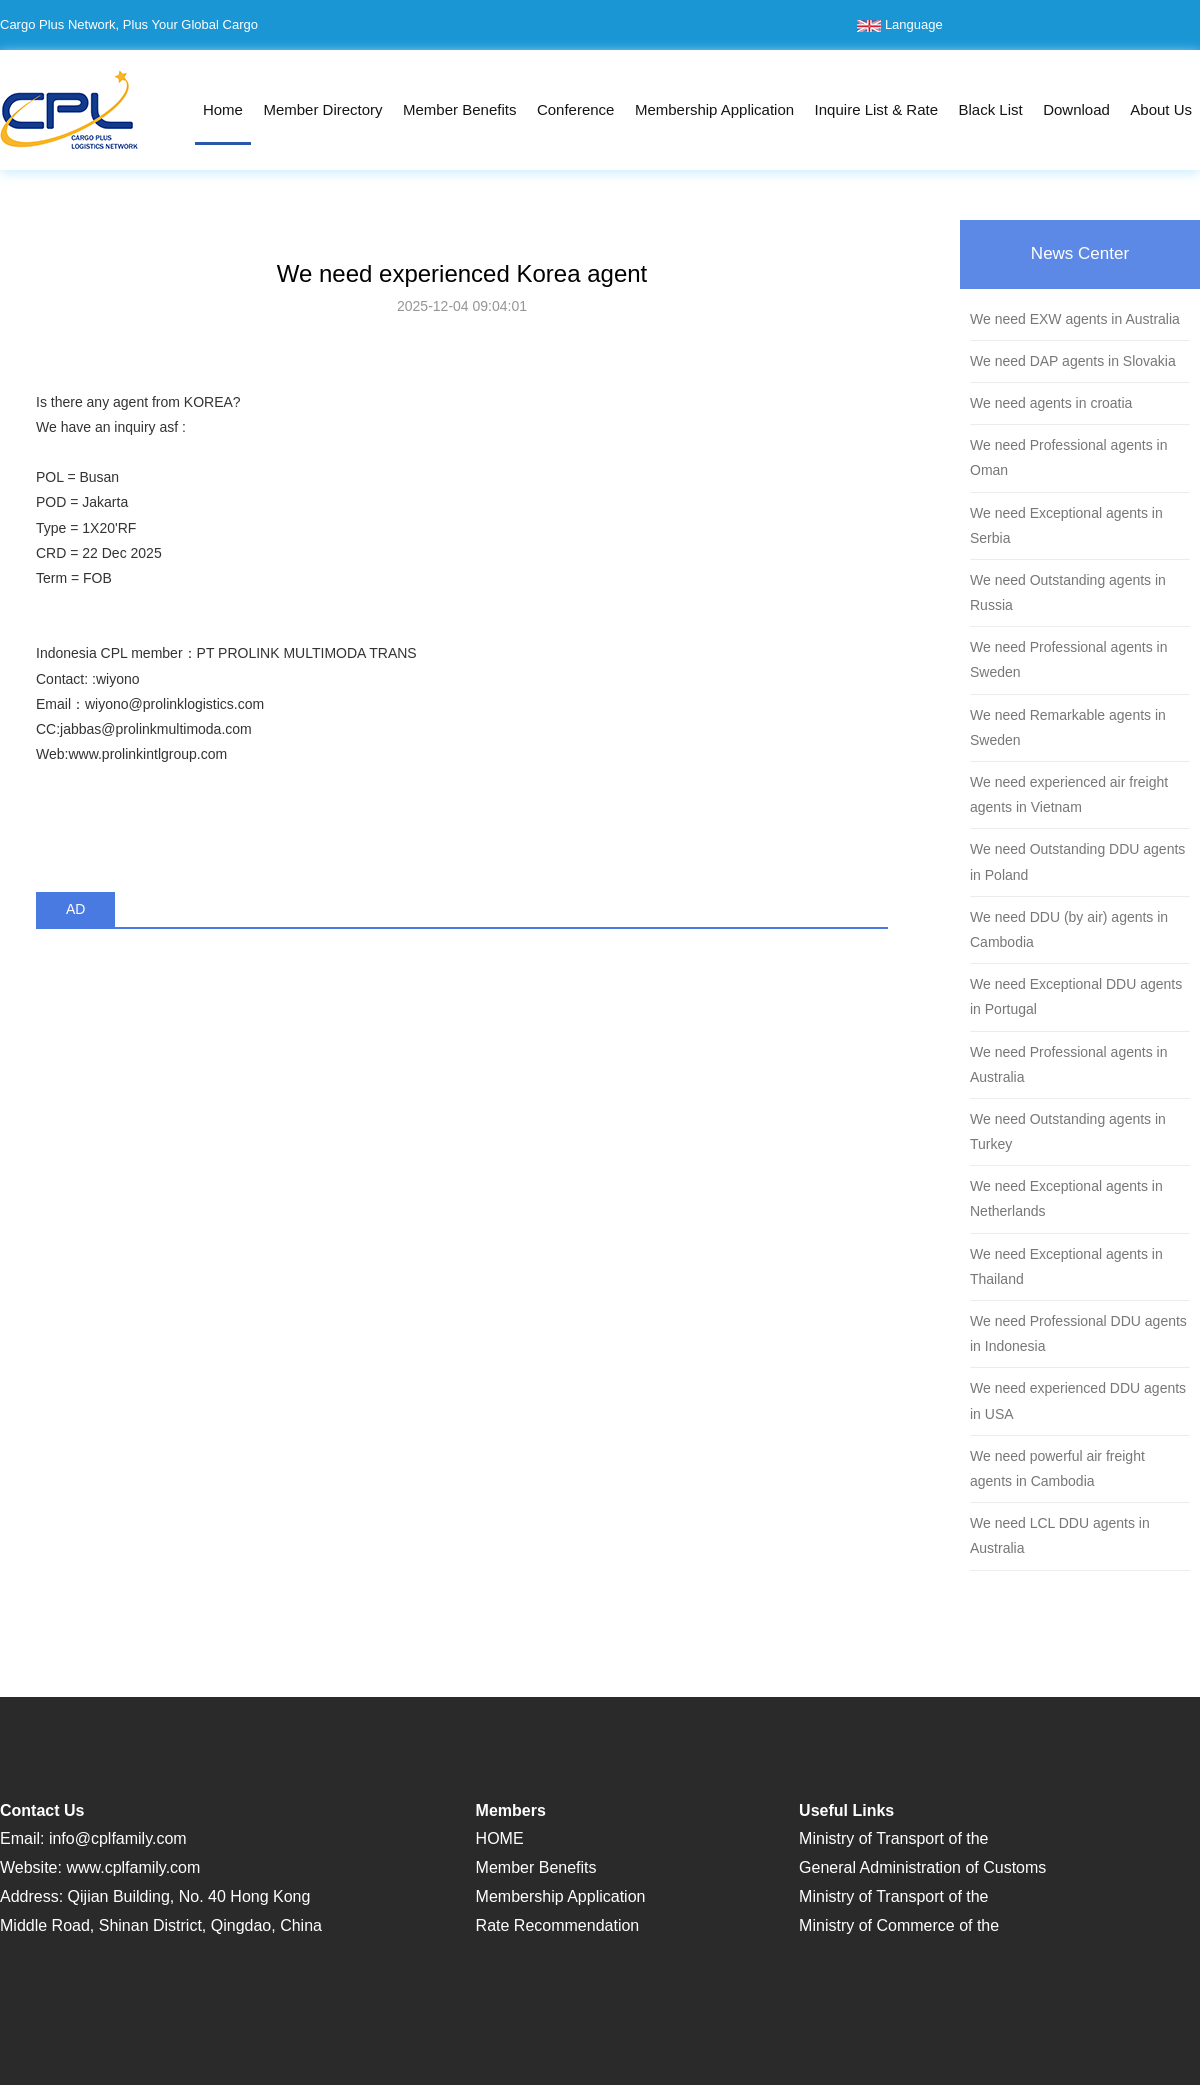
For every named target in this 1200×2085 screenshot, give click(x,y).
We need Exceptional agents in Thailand (1066, 1266)
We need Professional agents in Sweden (1068, 659)
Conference (576, 109)
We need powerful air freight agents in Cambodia (1057, 1468)
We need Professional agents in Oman (1068, 457)
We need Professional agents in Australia (1068, 1064)
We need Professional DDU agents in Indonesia (1078, 1333)
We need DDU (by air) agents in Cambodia (1069, 929)
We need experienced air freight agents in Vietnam (1069, 794)
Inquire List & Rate (876, 109)
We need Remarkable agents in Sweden (1068, 727)
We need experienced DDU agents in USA (1078, 1400)
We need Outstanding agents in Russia (1068, 592)
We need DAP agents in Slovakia (1073, 361)
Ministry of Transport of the (893, 1838)
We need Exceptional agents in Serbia (1066, 525)
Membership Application (714, 109)
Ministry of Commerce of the (899, 1925)
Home (223, 109)
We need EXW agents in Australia (1075, 319)
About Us (1161, 109)
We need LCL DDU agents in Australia (1060, 1535)
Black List (990, 109)
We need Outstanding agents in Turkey (1068, 1131)
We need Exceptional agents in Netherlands (1066, 1198)
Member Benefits (459, 109)
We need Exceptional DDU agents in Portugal (1076, 996)
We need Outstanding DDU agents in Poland (1077, 861)
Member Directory (322, 109)
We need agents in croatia (1051, 403)
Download (1076, 109)
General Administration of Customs (922, 1867)
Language (899, 24)
